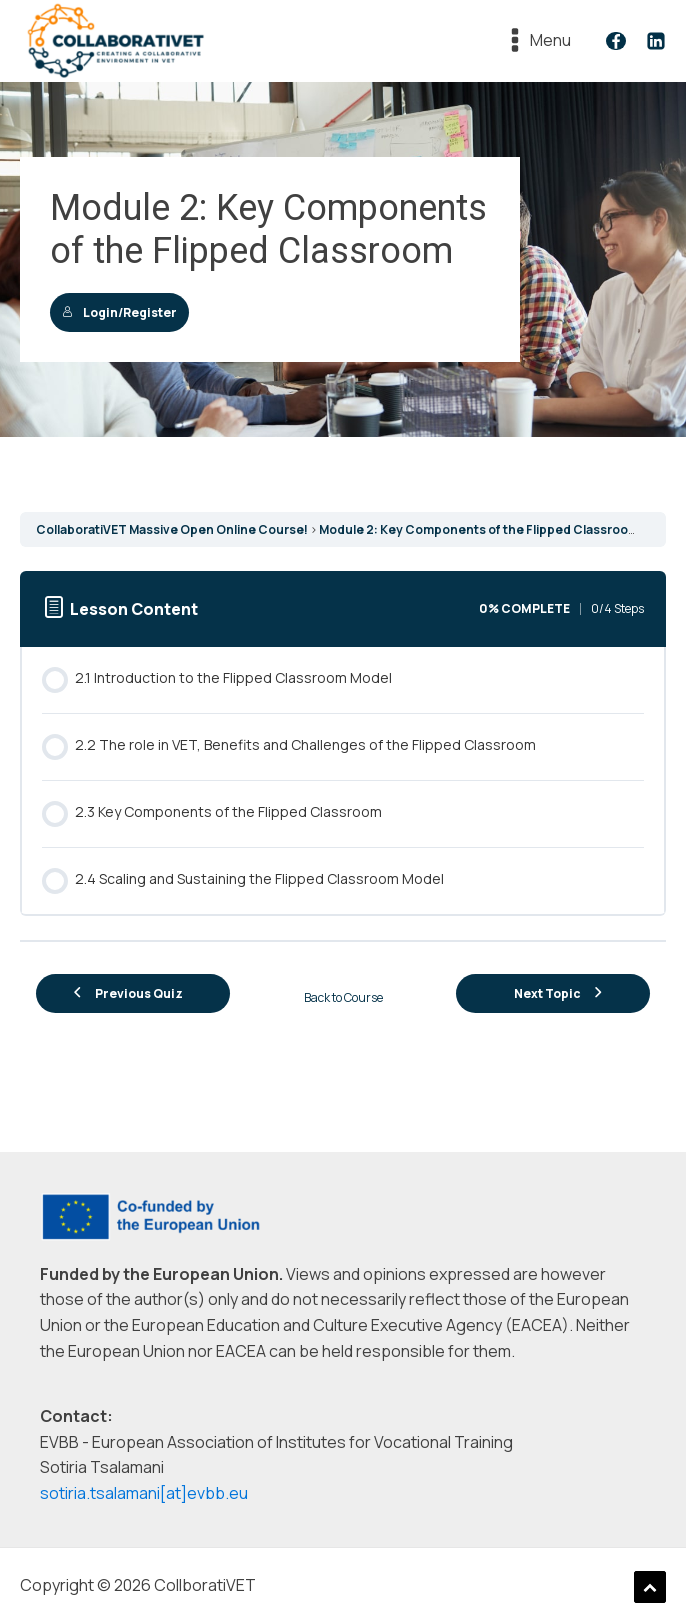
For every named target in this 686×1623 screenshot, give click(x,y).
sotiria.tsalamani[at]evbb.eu (144, 1493)
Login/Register (119, 312)
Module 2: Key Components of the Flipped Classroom (479, 529)
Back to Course (343, 997)
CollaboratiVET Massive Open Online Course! (172, 529)
